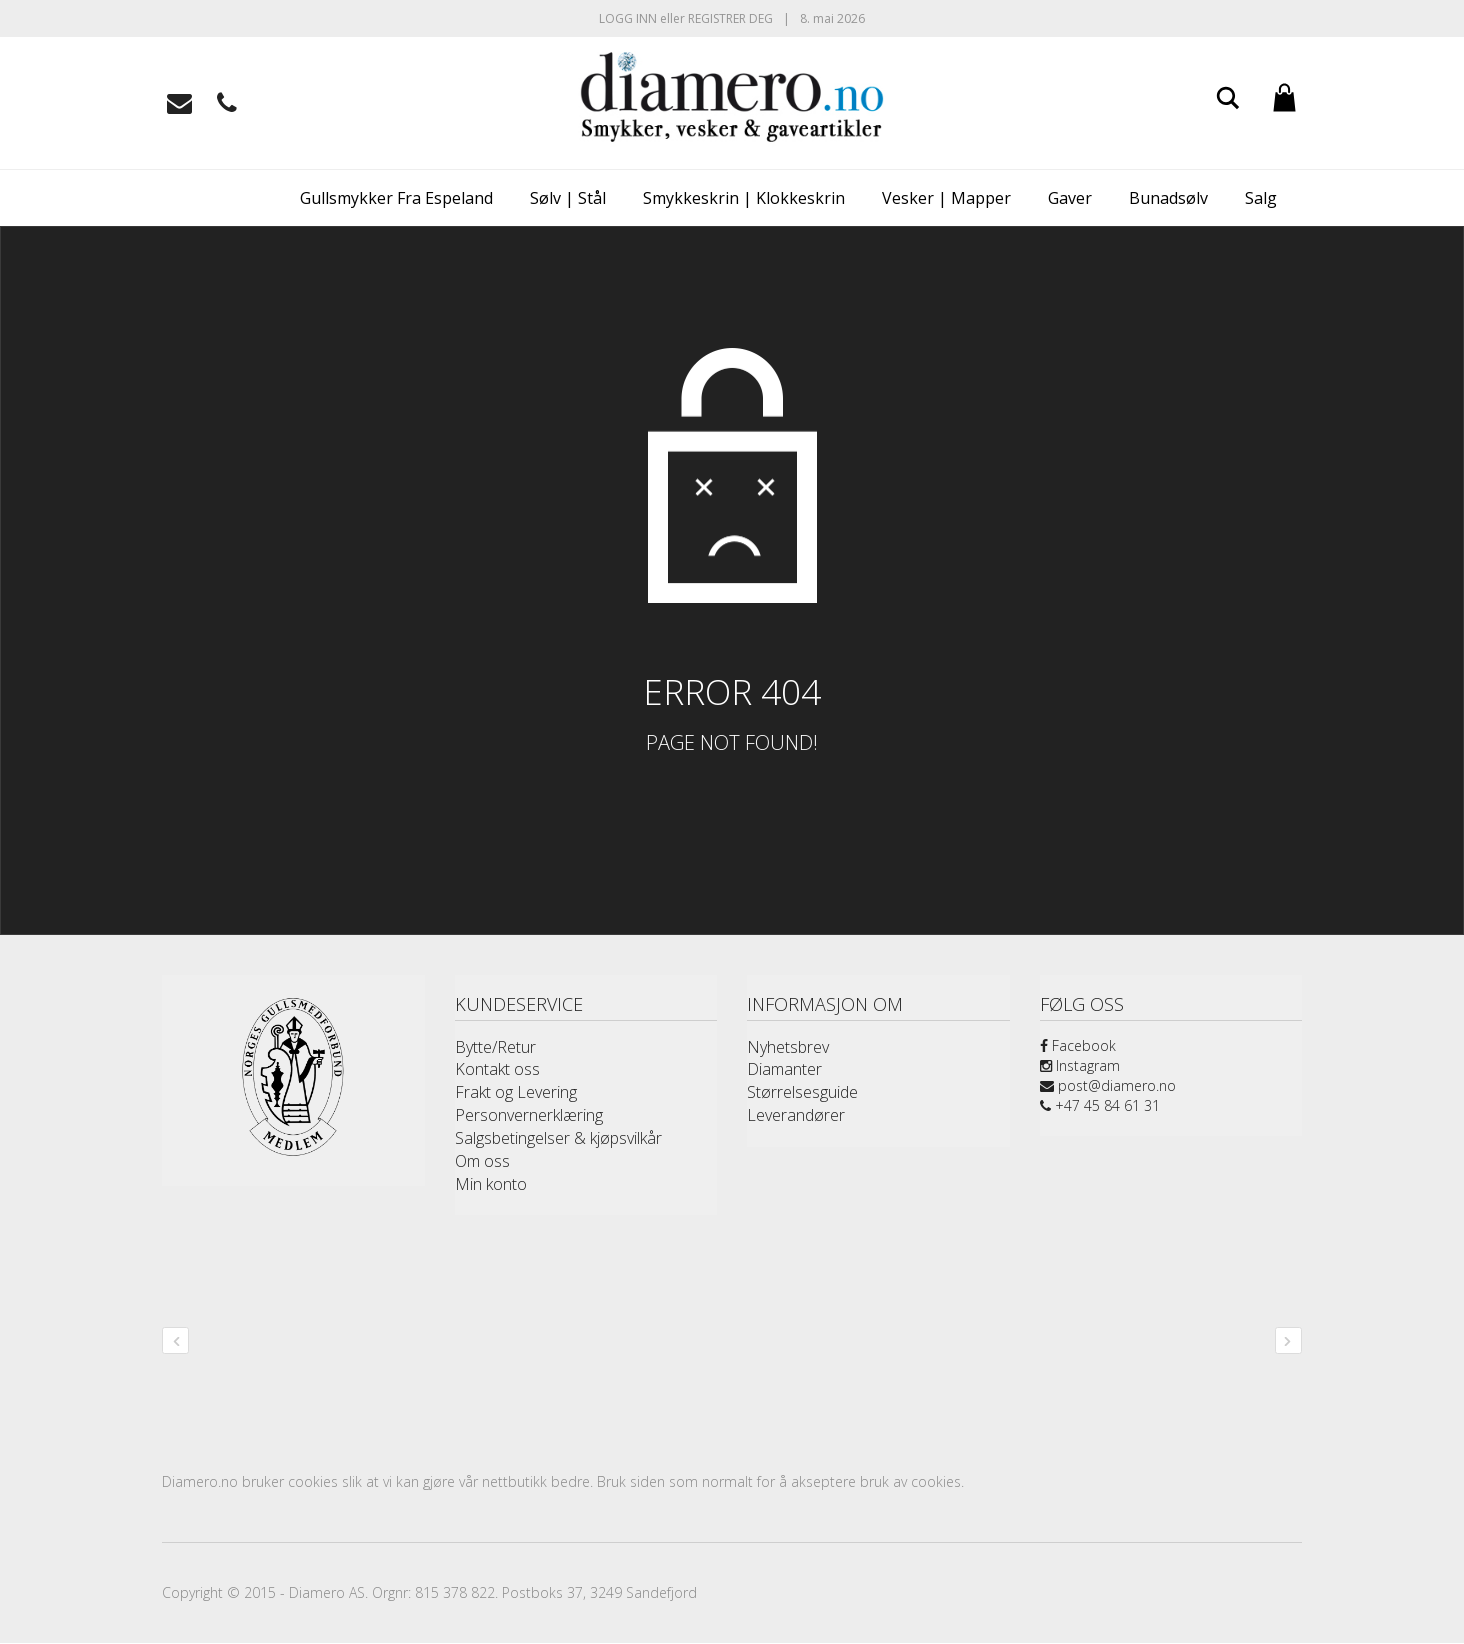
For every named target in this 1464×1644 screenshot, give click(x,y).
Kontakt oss (497, 1069)
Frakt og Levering (516, 1092)
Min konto (491, 1184)
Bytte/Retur (495, 1047)
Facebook (1078, 1045)
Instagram (1080, 1065)
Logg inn (628, 18)
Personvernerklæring (529, 1115)
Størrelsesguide (802, 1092)
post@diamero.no (1108, 1085)
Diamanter (784, 1069)
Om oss (482, 1161)
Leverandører (796, 1115)
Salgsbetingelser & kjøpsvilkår (558, 1138)
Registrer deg (730, 18)
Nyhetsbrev (788, 1047)
